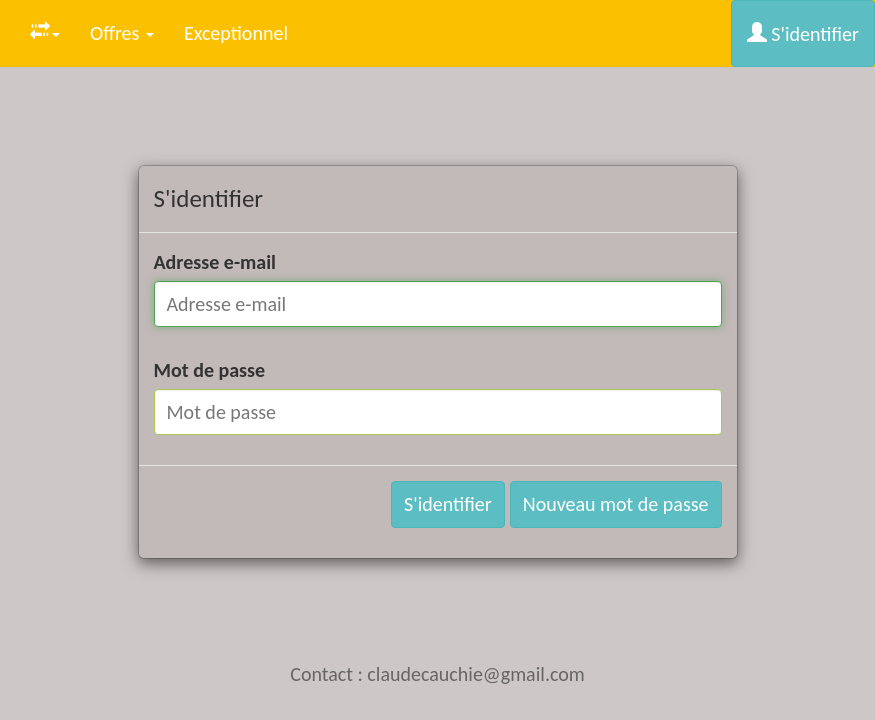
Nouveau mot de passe (616, 504)
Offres (122, 33)
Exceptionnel (236, 33)
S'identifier (803, 34)
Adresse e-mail (215, 262)
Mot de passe (210, 370)
